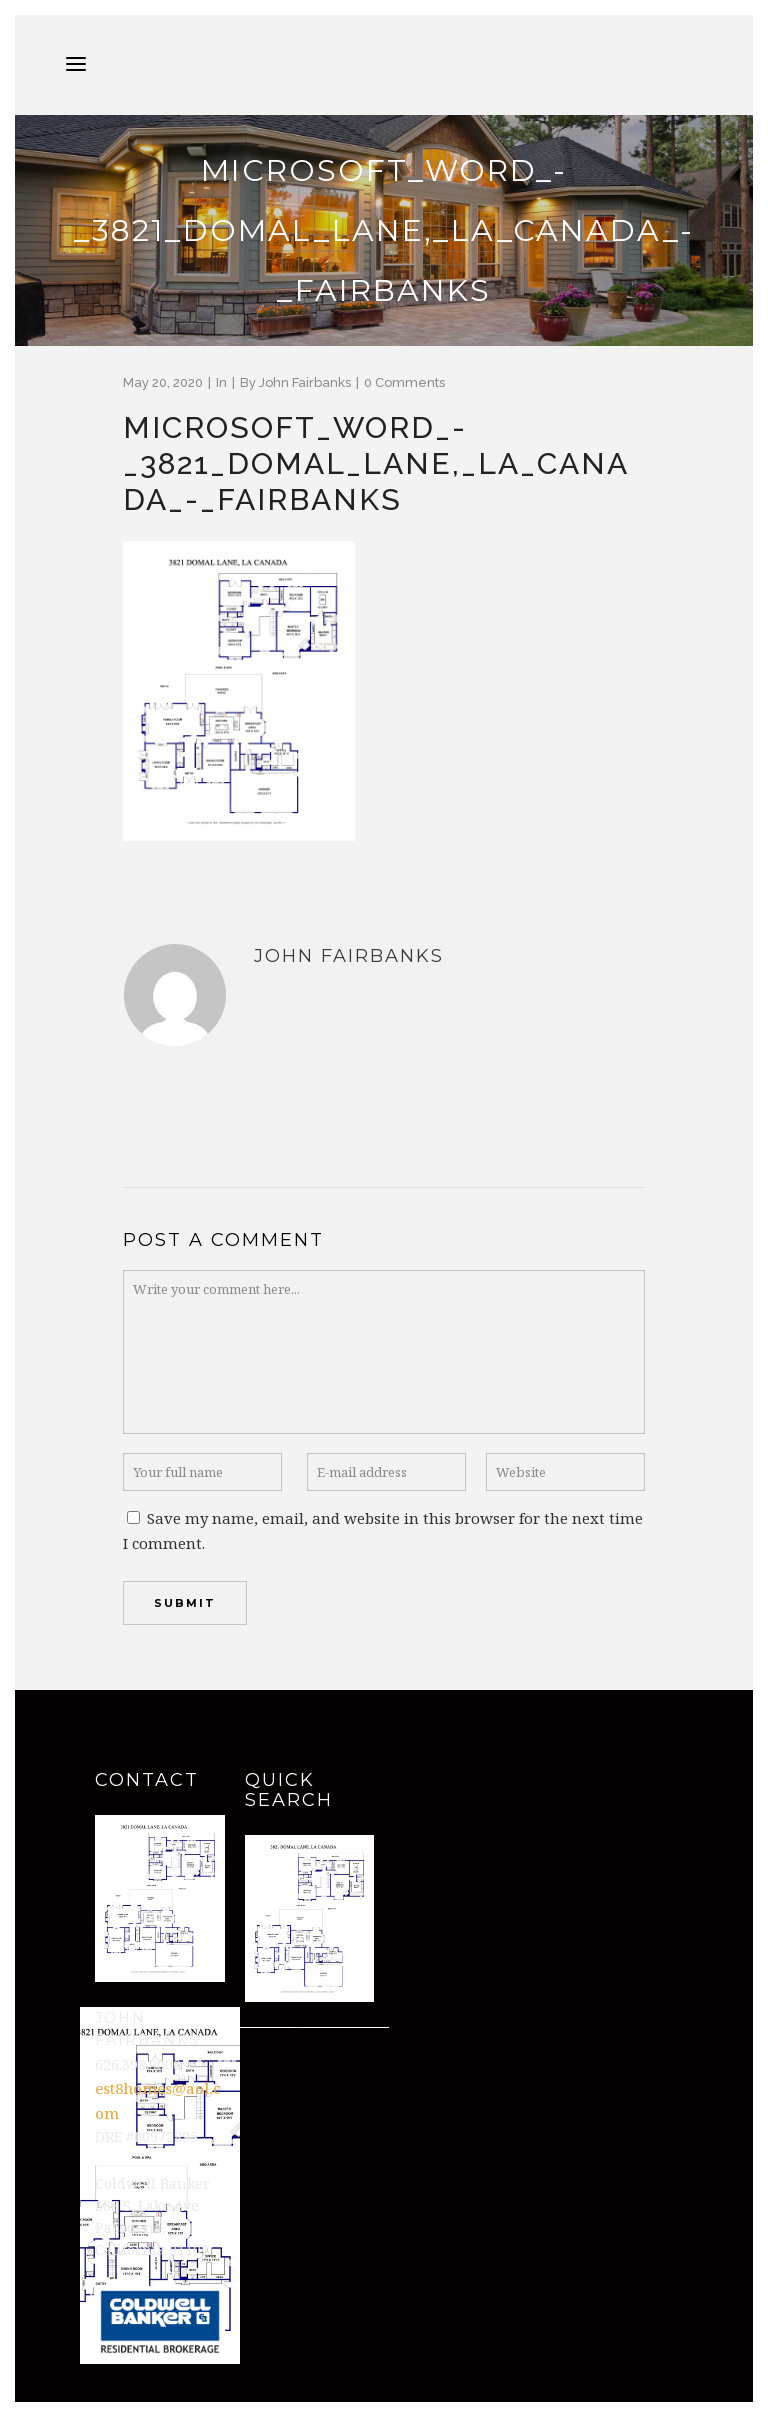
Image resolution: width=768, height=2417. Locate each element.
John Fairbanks (305, 382)
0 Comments (404, 382)
